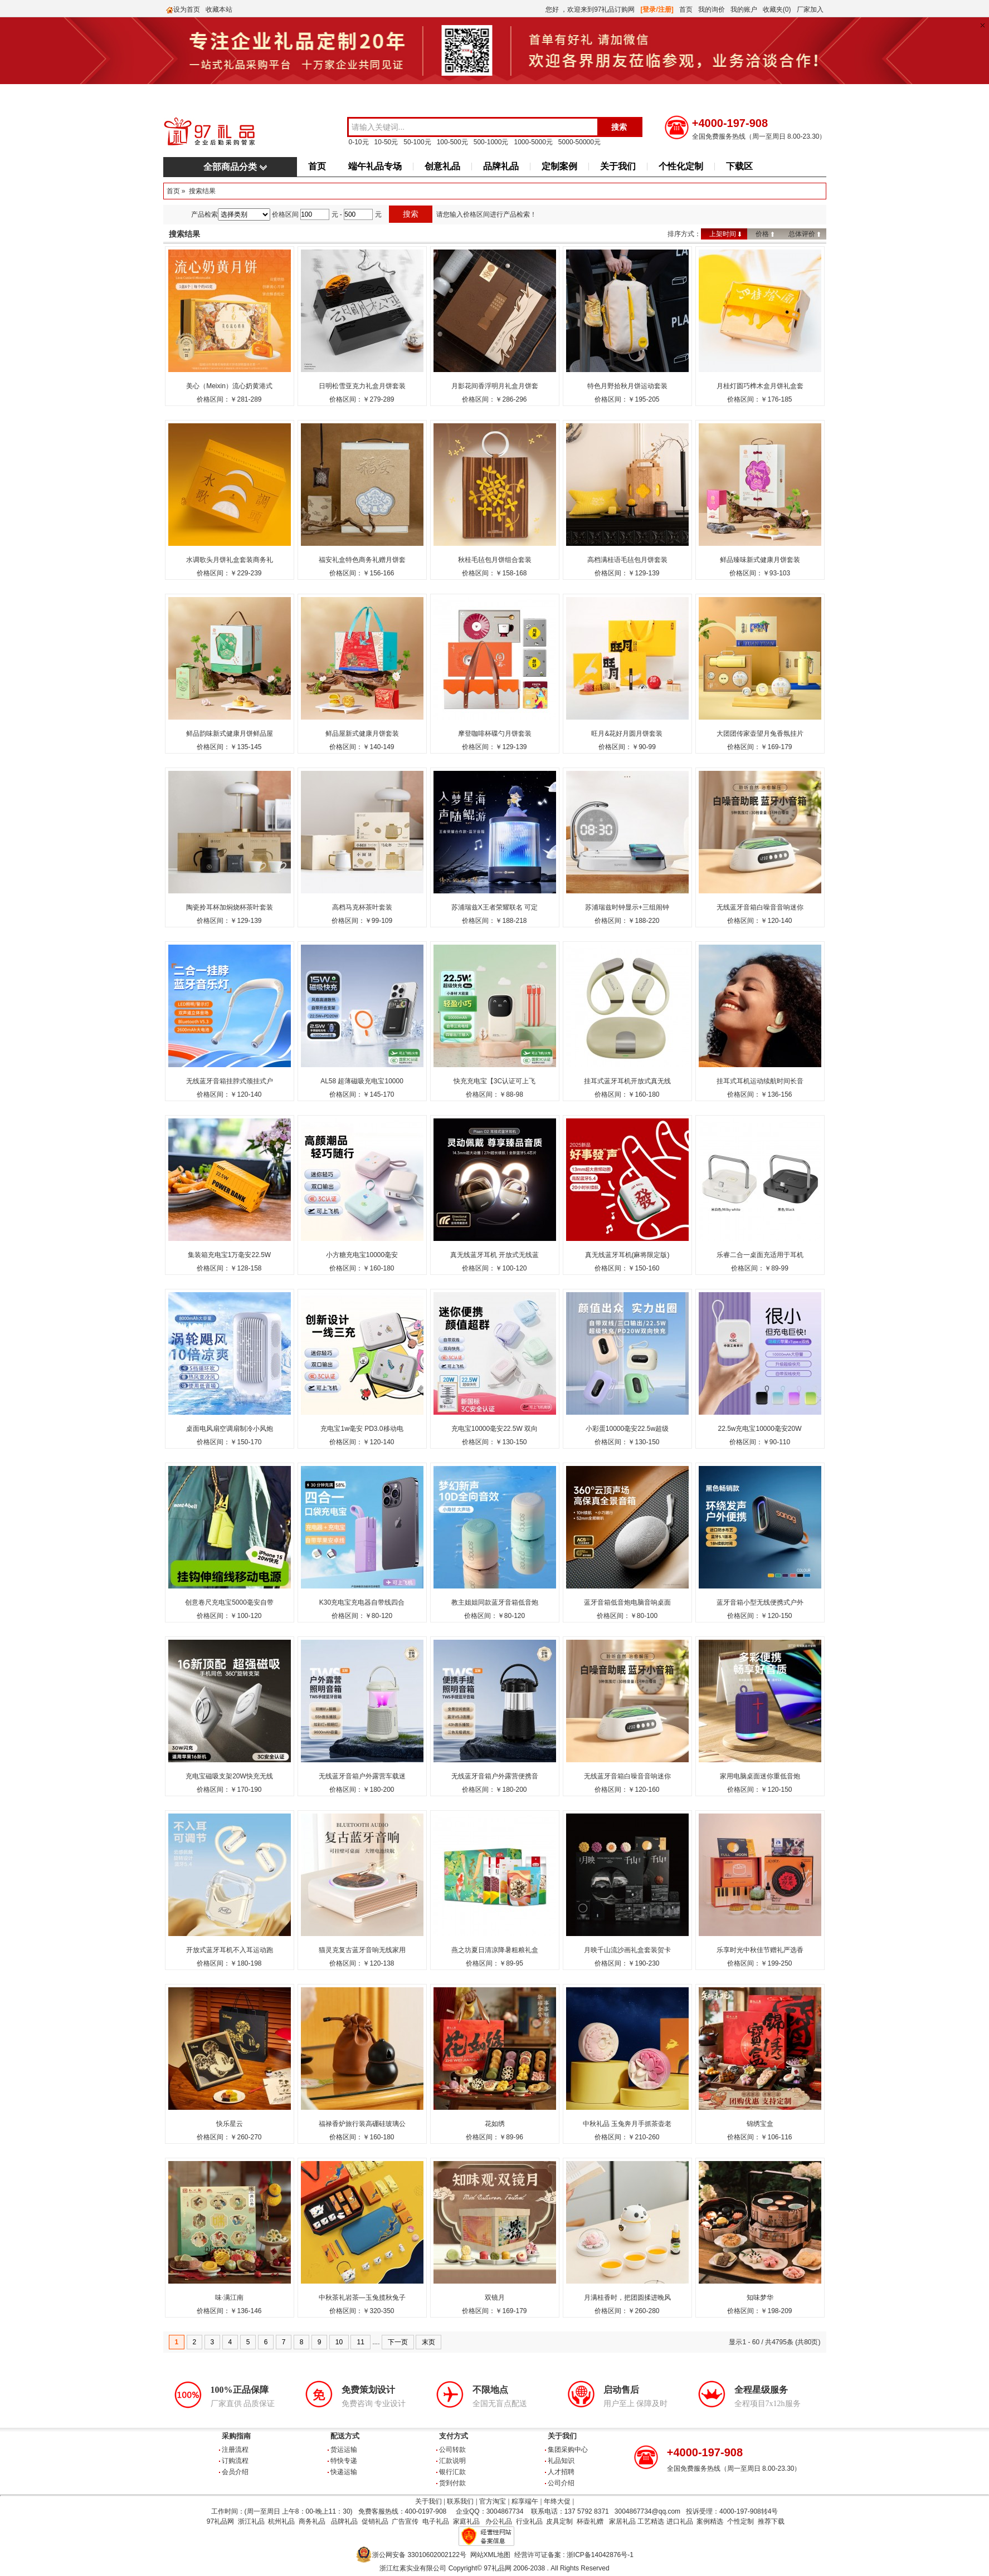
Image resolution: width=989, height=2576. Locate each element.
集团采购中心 (568, 2449)
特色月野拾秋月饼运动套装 (627, 386)
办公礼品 (498, 2521)
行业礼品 (529, 2521)
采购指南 (236, 2436)
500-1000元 (491, 142)
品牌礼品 (501, 166)
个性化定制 (681, 166)
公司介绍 (561, 2483)
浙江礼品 (251, 2521)
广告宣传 (405, 2521)
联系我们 (460, 2501)
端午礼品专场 (375, 166)
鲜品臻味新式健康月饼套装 (760, 560)
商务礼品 (312, 2521)
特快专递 (343, 2461)
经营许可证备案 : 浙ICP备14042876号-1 (574, 2555)
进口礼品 (679, 2521)
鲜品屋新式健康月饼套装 (362, 733)
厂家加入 (810, 9)
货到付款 (452, 2483)
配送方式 (344, 2436)
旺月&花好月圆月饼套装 (626, 733)
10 (339, 2342)
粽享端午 (524, 2501)
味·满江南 (229, 2297)
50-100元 (417, 142)
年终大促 (557, 2501)
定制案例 (559, 166)
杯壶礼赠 (590, 2521)
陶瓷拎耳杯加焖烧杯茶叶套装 (229, 907)
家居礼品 (622, 2521)
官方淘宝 (492, 2501)
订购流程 (235, 2461)
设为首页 (186, 9)
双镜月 (495, 2297)
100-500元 (452, 142)
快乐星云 (229, 2124)
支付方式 (453, 2436)
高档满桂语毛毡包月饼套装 (627, 560)
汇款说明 (452, 2461)
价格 (762, 234)
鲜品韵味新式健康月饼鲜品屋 (229, 733)
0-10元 (359, 142)
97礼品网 (220, 2521)
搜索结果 (202, 191)
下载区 (739, 166)
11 (360, 2342)
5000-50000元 (579, 142)
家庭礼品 (466, 2521)
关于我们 (618, 166)
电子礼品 (435, 2521)
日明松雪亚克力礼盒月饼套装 (362, 386)
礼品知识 (561, 2461)
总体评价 (801, 234)
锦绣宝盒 (760, 2124)
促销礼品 (375, 2521)
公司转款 (452, 2449)
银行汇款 (452, 2472)
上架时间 (722, 234)
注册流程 (235, 2449)
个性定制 (740, 2521)
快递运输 (343, 2472)
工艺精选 (650, 2521)
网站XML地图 (490, 2555)
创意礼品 (442, 166)
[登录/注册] (657, 9)
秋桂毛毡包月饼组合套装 (495, 560)
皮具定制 (559, 2521)
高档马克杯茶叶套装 (362, 907)
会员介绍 (235, 2472)
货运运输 (343, 2449)
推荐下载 (771, 2521)
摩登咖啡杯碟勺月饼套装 (495, 733)
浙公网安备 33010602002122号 (419, 2555)
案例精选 (709, 2521)
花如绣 (495, 2124)
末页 (428, 2342)
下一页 (398, 2342)
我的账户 (743, 9)
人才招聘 (561, 2472)
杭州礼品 (281, 2521)
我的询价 (711, 9)
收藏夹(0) (777, 9)
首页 (686, 9)
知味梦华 (760, 2297)
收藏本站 (219, 9)
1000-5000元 (533, 142)
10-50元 (386, 142)
